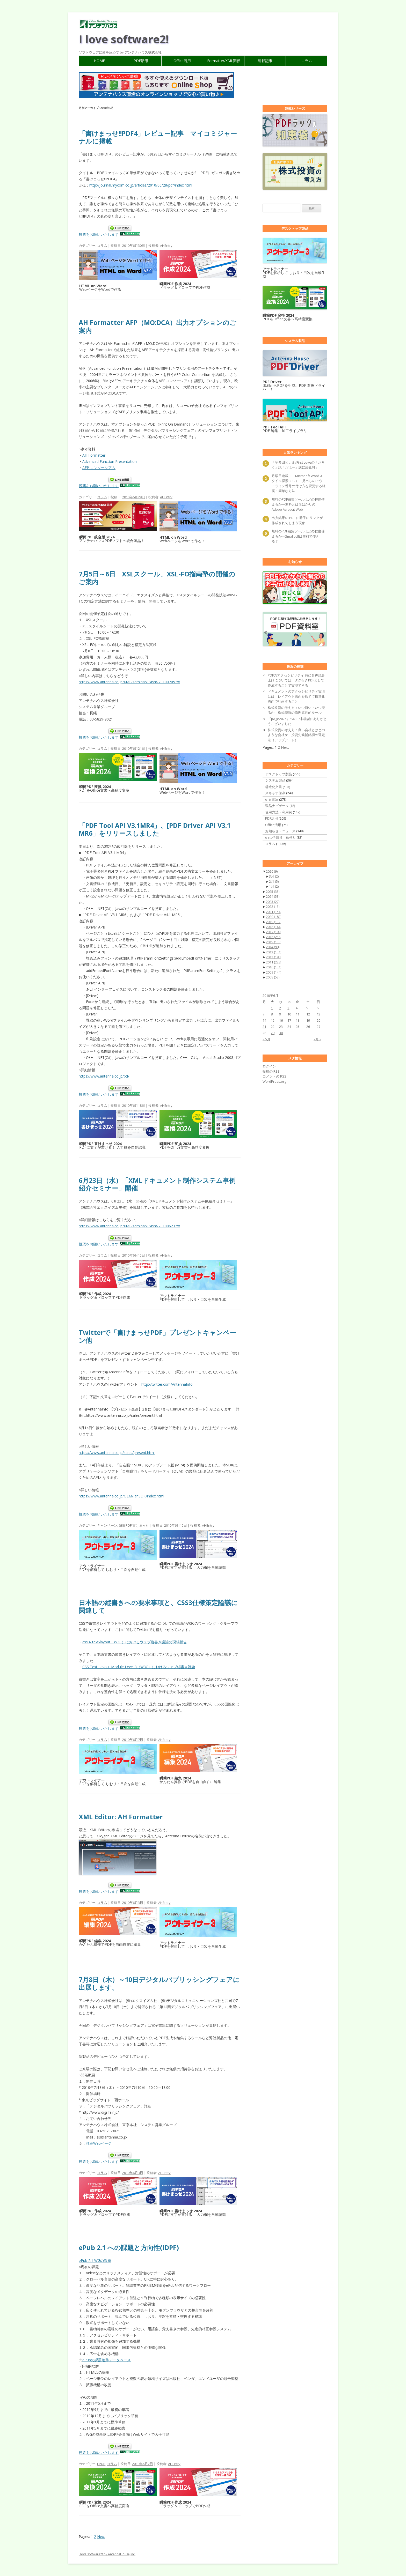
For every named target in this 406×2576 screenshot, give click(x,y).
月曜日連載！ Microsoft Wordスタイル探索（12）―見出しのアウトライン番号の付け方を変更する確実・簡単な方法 (298, 483)
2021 (273, 911)
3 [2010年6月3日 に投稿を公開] (288, 1008)
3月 (274, 876)
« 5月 (266, 1039)
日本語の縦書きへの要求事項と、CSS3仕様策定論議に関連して (158, 1606)
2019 (273, 921)
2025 (272, 891)
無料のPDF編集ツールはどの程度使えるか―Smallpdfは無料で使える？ (298, 536)
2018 (273, 926)
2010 (273, 967)
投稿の (271, 1071)
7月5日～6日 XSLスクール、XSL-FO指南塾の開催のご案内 (157, 577)
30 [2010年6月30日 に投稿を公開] (281, 1032)
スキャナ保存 (275, 793)
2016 (273, 936)
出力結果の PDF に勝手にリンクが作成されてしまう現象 (297, 520)
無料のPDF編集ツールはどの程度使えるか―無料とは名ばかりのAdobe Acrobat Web (298, 504)
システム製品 (275, 780)
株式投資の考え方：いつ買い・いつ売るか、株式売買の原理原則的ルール (296, 710)
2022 (272, 906)
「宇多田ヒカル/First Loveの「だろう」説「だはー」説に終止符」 (298, 465)
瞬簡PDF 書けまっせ (134, 1525)
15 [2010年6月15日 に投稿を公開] (272, 1020)
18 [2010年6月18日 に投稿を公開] (297, 1020)
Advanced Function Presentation (109, 461)
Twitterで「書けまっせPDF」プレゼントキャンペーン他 (157, 1336)
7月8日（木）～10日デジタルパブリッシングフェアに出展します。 (159, 1983)
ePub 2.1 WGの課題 (95, 2260)
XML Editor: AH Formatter (121, 1816)
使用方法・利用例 (278, 812)
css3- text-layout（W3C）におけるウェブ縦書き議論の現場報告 (134, 1641)
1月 (274, 886)
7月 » (317, 1039)
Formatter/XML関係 (223, 60)
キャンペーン (107, 1525)
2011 (273, 962)
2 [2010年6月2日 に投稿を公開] (280, 1008)
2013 (273, 952)
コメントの (274, 1076)
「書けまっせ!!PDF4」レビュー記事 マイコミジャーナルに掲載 (158, 137)
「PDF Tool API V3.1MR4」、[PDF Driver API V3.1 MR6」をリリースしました (154, 829)
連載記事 (265, 60)
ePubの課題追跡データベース (106, 2359)
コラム (306, 60)
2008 (272, 977)
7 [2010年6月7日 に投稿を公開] (263, 1014)
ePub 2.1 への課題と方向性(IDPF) (129, 2247)
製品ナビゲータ (277, 805)
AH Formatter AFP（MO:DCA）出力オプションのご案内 (157, 326)
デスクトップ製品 (278, 774)
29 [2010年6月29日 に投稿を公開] (272, 1032)
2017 (273, 932)
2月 (274, 881)
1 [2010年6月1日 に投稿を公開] (272, 1008)
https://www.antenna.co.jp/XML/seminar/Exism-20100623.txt (129, 1225)
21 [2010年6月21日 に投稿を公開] (264, 1026)
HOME (99, 60)
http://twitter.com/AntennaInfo (167, 1384)
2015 (273, 942)
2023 (272, 901)
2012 (273, 957)
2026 (272, 871)
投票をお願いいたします (99, 234)
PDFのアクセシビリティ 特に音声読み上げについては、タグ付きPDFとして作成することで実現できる (296, 680)
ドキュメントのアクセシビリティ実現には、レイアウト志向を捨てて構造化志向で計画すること (296, 696)
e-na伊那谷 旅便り (280, 837)
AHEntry (166, 245)
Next (101, 2536)
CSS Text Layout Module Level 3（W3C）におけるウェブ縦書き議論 (138, 1666)
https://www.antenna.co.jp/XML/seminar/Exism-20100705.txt (129, 681)
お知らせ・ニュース (280, 831)
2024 (272, 896)
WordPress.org (274, 1081)
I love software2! (124, 39)
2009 (273, 972)
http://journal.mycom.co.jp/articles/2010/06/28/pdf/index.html (140, 185)
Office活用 (182, 60)
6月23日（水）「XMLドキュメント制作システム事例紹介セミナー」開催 (157, 1184)
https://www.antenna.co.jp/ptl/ (104, 1076)
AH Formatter (93, 455)
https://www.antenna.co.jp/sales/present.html (117, 1452)
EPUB (101, 2463)
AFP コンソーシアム (98, 467)
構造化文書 (273, 786)
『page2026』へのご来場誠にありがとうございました (297, 721)
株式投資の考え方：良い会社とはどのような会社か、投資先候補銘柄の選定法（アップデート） (296, 734)
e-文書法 (271, 799)
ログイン (269, 1066)
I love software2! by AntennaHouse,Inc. (107, 2554)
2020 (273, 916)
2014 (272, 947)
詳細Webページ (99, 2143)
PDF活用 (141, 60)
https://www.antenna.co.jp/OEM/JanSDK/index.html (121, 1496)
